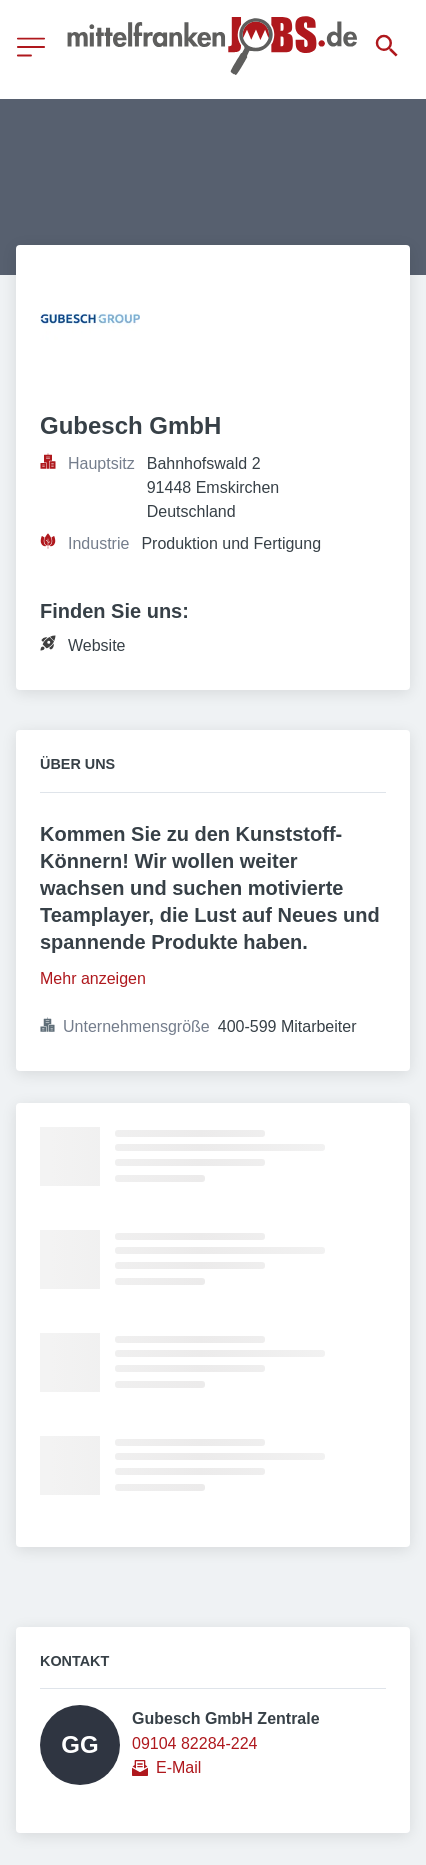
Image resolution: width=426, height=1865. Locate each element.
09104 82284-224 (194, 1743)
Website (97, 645)
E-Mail (178, 1767)
